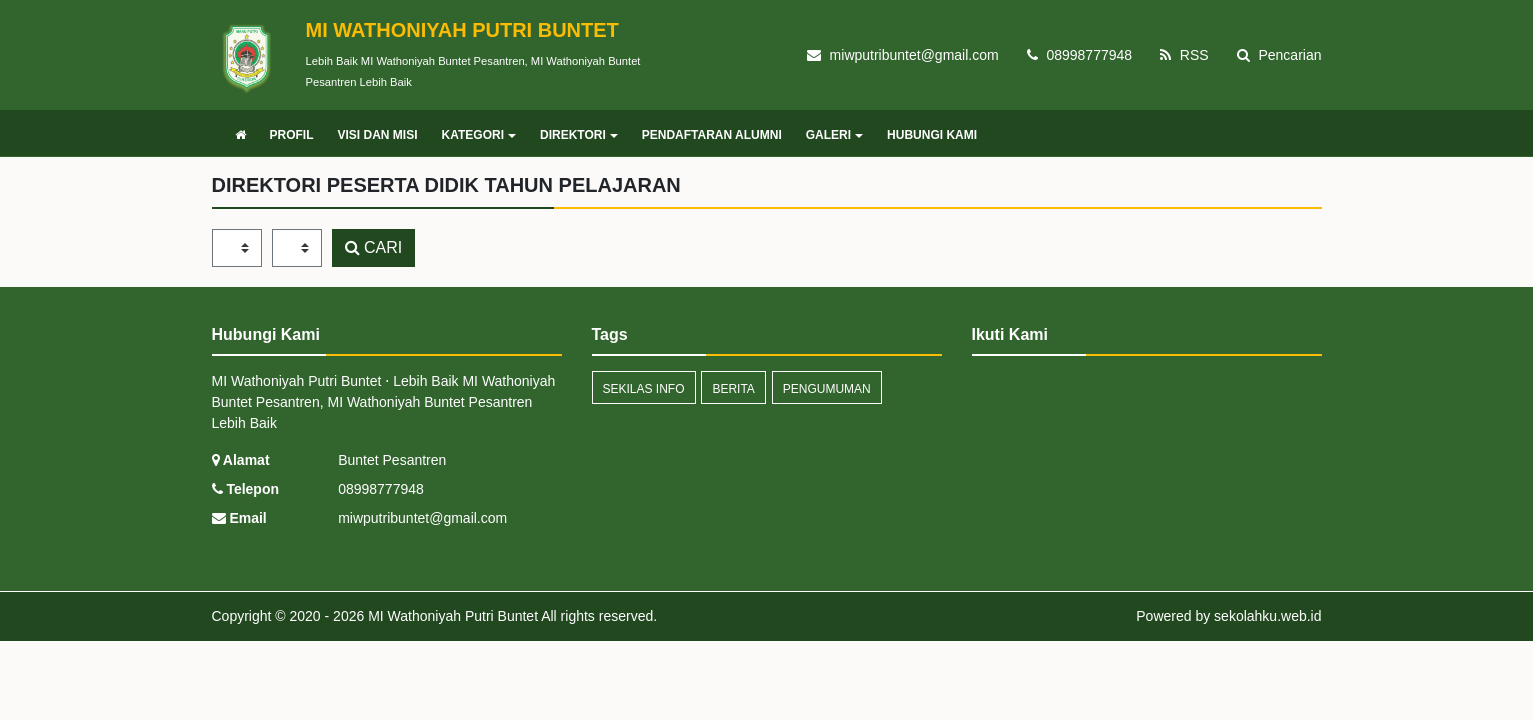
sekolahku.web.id (1267, 616)
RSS (1184, 55)
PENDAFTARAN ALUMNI (712, 135)
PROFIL (292, 135)
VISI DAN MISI (378, 135)
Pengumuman (827, 389)
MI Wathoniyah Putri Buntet (451, 616)
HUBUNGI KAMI (932, 135)
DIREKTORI (579, 135)
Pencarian (1279, 55)
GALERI (834, 135)
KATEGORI (479, 135)
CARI (374, 247)
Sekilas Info (644, 389)
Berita (733, 389)
